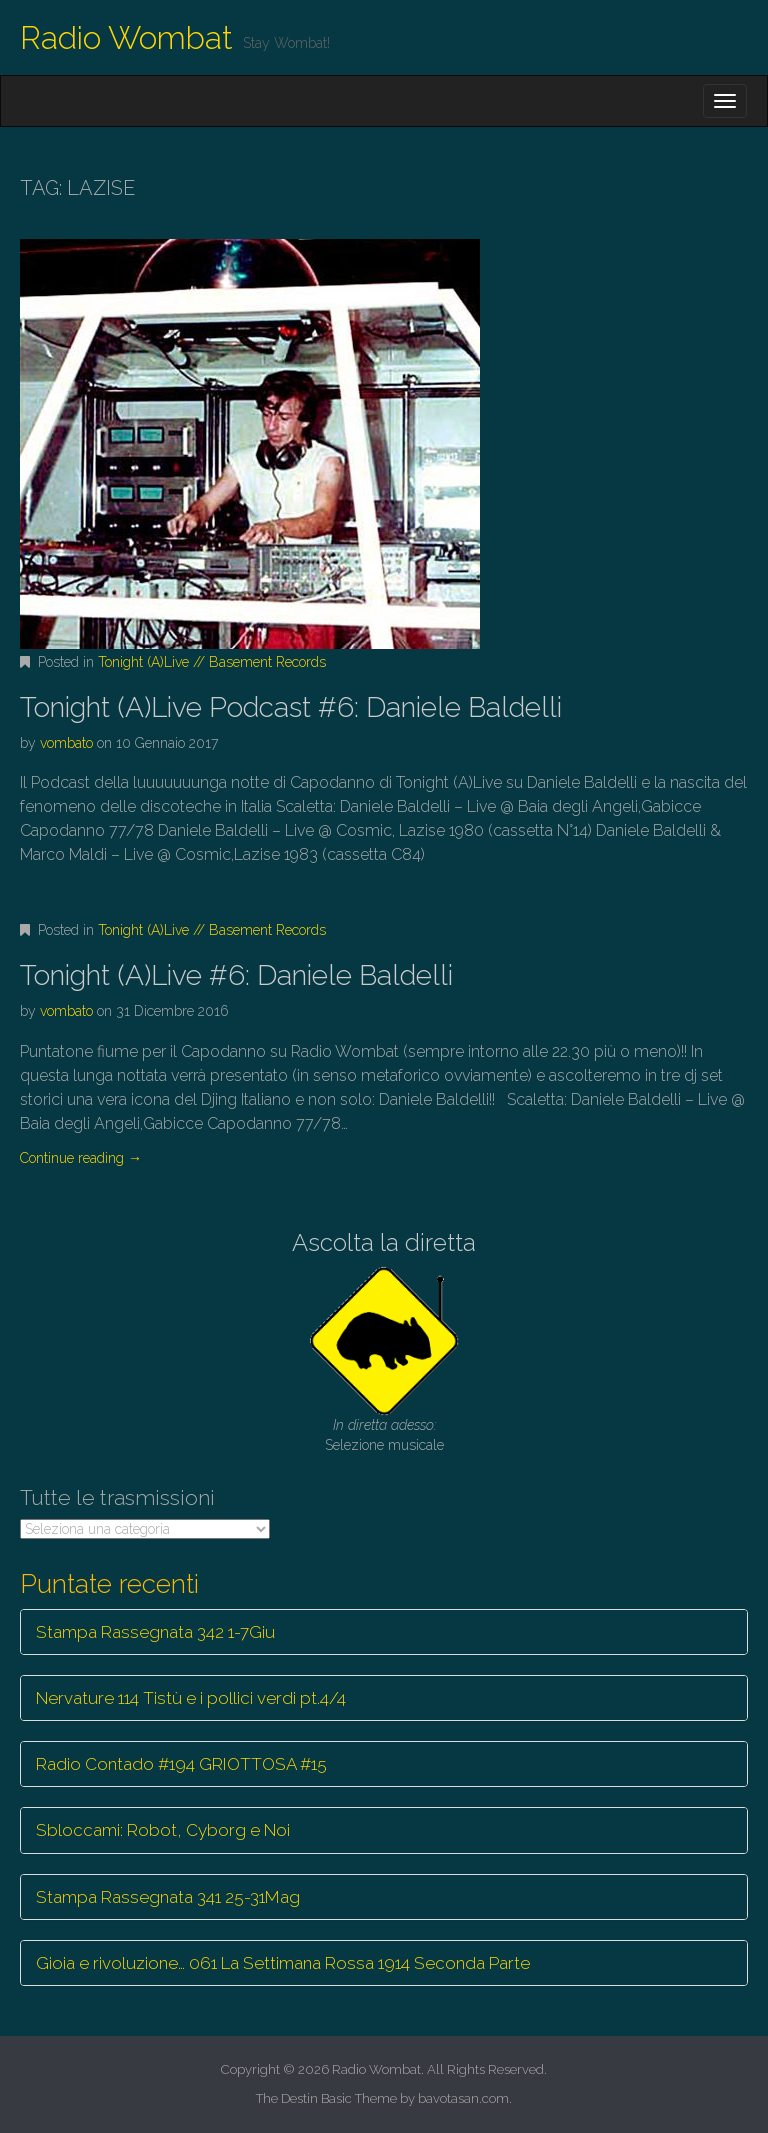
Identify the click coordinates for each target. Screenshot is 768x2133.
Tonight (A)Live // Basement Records (212, 662)
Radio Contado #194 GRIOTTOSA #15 (181, 1764)
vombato (66, 743)
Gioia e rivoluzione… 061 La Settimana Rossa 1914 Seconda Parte (283, 1963)
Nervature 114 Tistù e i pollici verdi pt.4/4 (191, 1698)
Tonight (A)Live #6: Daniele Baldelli (236, 975)
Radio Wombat (126, 37)
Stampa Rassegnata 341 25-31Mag (168, 1897)
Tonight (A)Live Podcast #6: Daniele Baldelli (291, 707)
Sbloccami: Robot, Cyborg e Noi (163, 1830)
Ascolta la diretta (384, 1242)
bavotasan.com (463, 2098)
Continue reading (81, 1158)
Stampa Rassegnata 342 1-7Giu (155, 1632)
